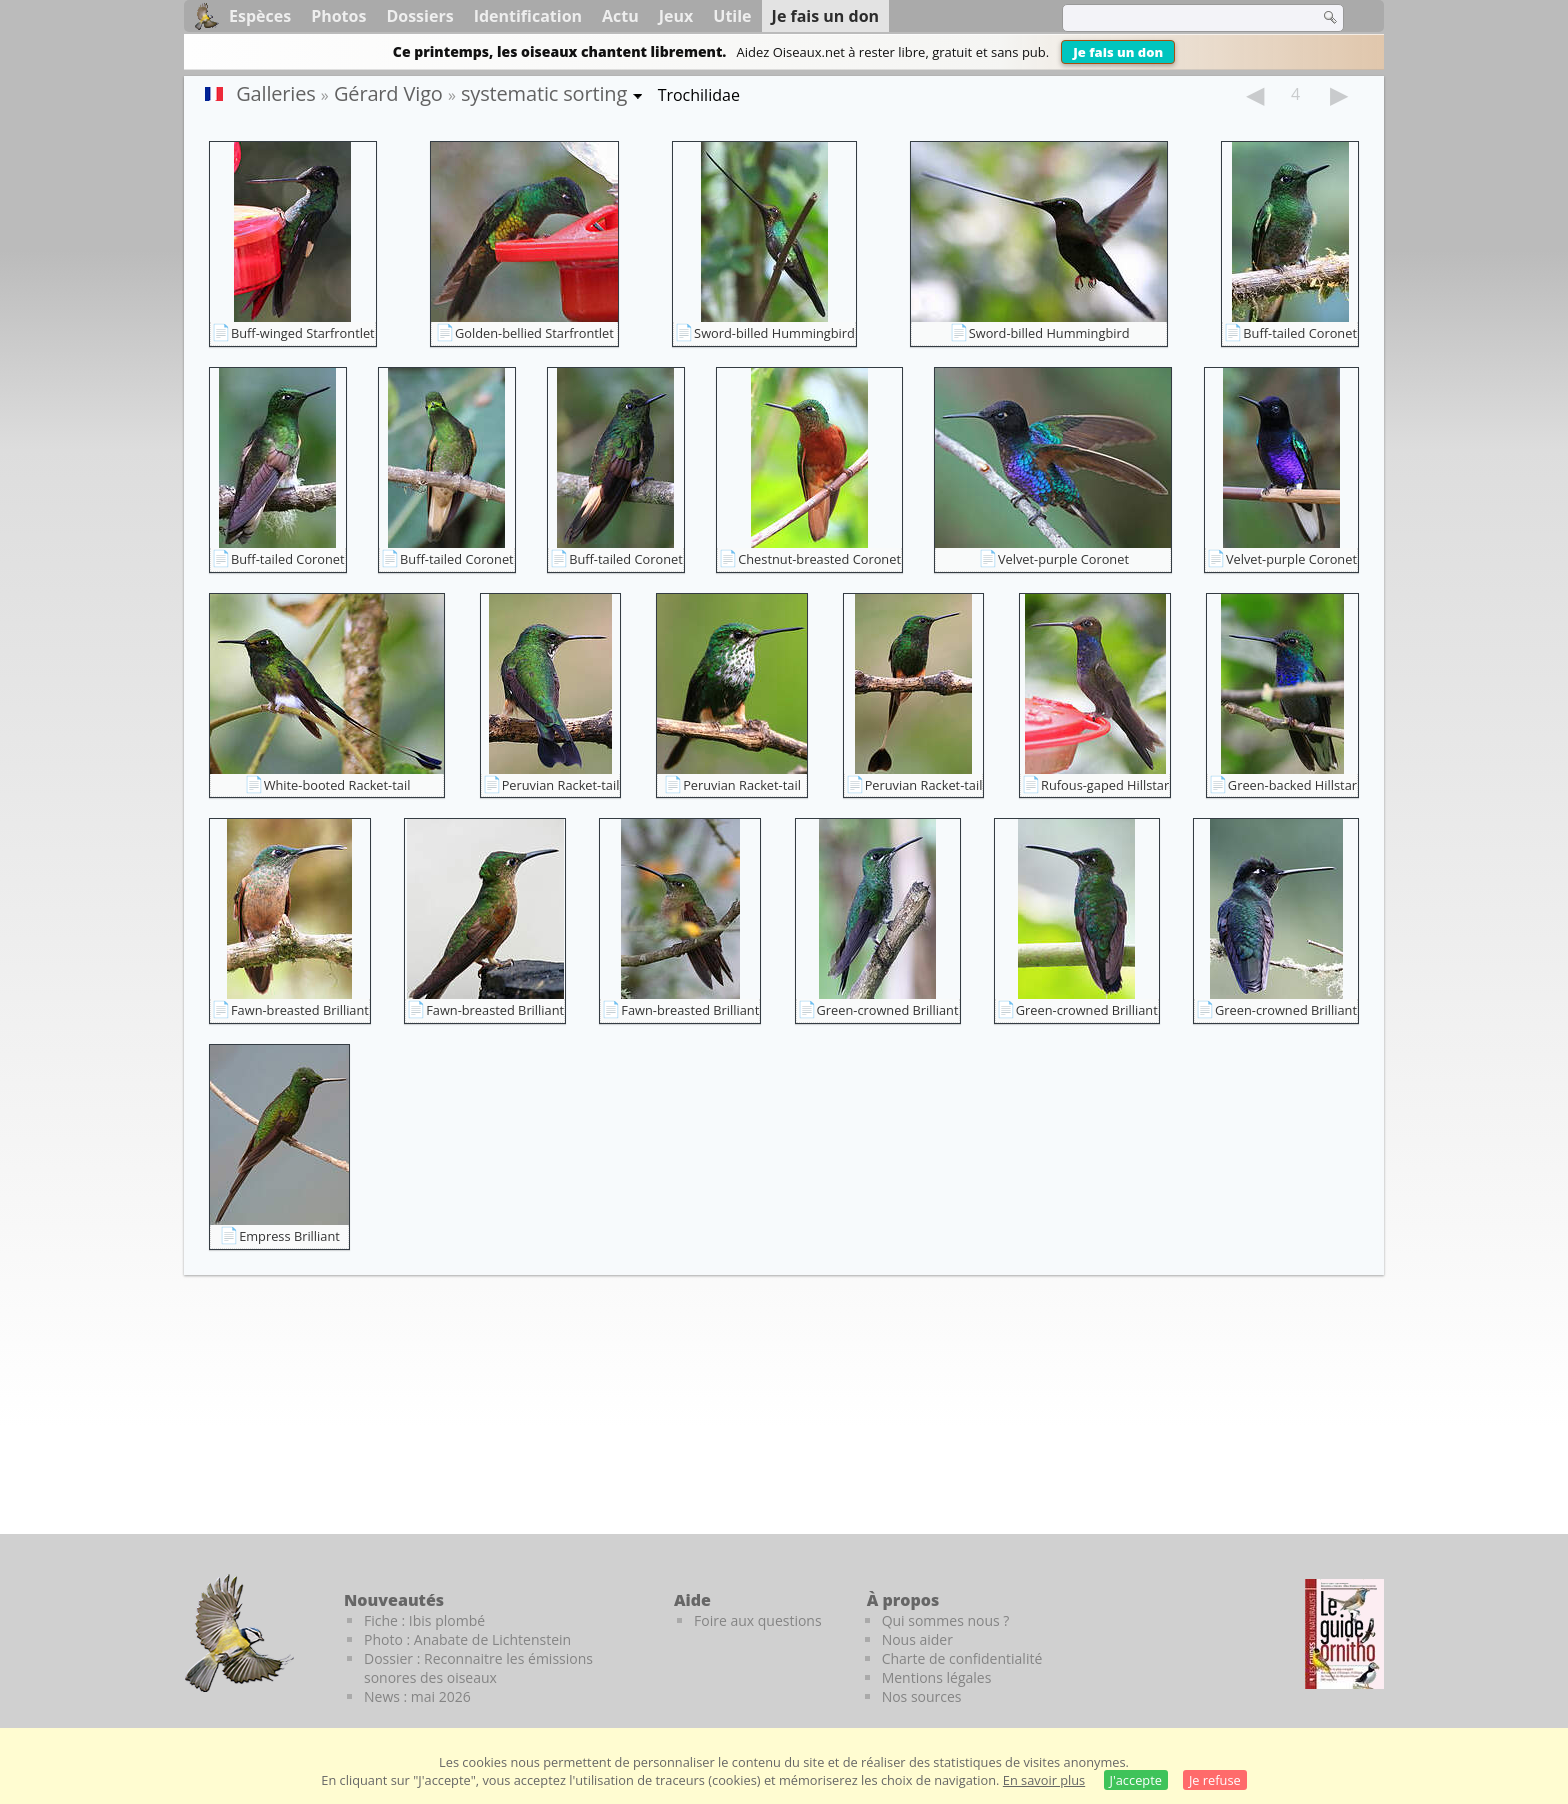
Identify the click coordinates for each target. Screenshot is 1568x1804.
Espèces (260, 16)
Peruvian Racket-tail (561, 785)
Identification (528, 16)
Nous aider (917, 1639)
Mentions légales (937, 1677)
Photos (338, 16)
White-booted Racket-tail (337, 785)
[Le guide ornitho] (1344, 1634)
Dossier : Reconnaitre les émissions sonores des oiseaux (478, 1668)
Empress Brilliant (289, 1236)
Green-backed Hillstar (1292, 785)
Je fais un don (1118, 52)
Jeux (676, 16)
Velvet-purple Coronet (1063, 559)
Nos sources (922, 1696)
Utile (732, 16)
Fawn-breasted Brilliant (300, 1010)
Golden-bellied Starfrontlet (534, 333)
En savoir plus (1044, 1780)
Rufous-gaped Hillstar (1105, 785)
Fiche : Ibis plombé (424, 1620)
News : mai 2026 (417, 1696)
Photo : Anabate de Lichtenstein (467, 1639)
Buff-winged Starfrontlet (303, 333)
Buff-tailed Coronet (1300, 333)
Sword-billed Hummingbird (774, 333)
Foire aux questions (758, 1620)
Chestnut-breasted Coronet (819, 559)
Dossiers (419, 16)
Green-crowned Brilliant (888, 1010)
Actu (620, 16)
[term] (1178, 18)
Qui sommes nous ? (946, 1620)
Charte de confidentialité (962, 1658)
